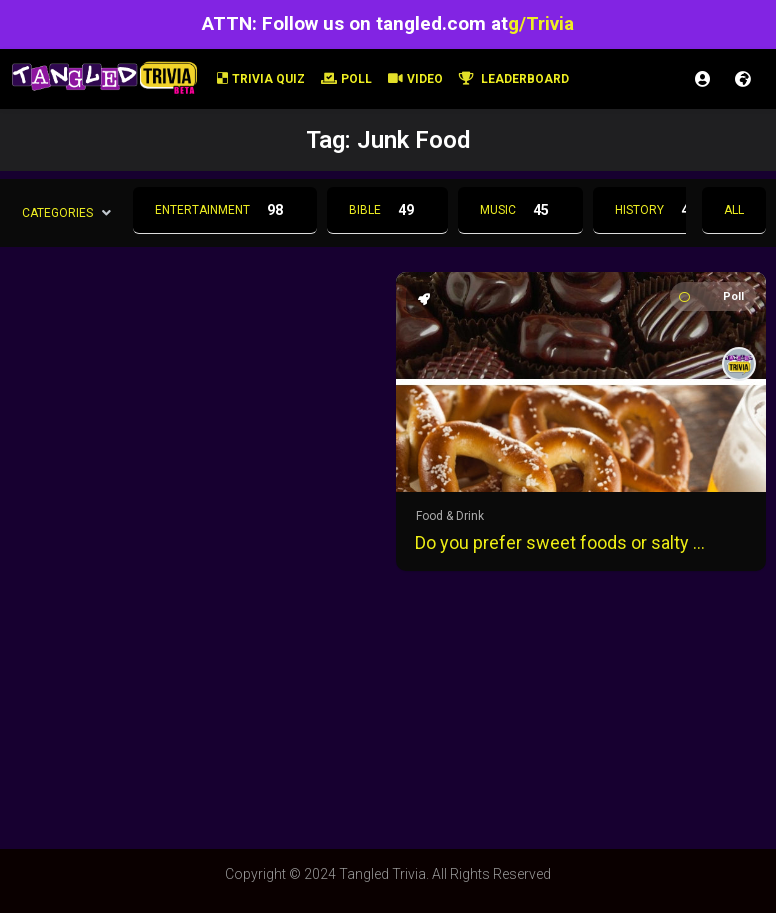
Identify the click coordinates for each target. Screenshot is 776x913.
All (734, 210)
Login (703, 79)
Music (520, 210)
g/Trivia (541, 23)
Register (743, 79)
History (662, 210)
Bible (387, 210)
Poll (346, 79)
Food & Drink (450, 516)
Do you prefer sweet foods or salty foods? (561, 542)
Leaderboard (514, 79)
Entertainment (225, 210)
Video (415, 79)
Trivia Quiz (261, 79)
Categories (57, 212)
